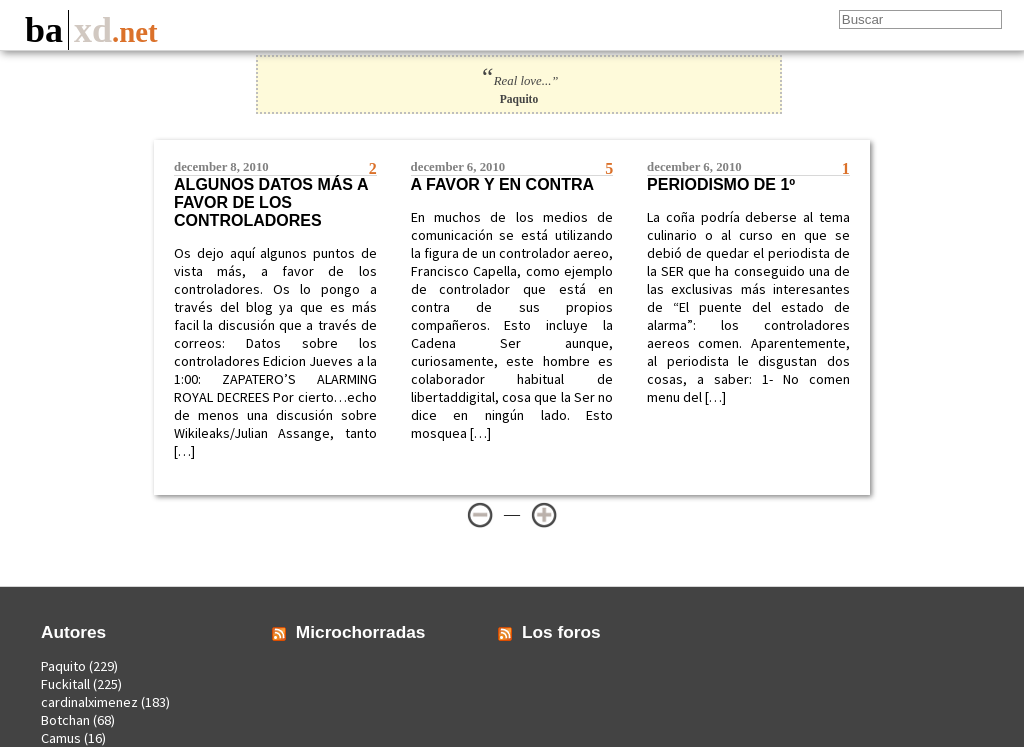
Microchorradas (361, 632)
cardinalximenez (89, 702)
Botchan (65, 720)
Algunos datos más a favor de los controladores (271, 202)
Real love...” (519, 81)
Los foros (561, 632)
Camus (61, 738)
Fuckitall (65, 684)
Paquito (63, 666)
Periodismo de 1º (721, 184)
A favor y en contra (502, 184)
